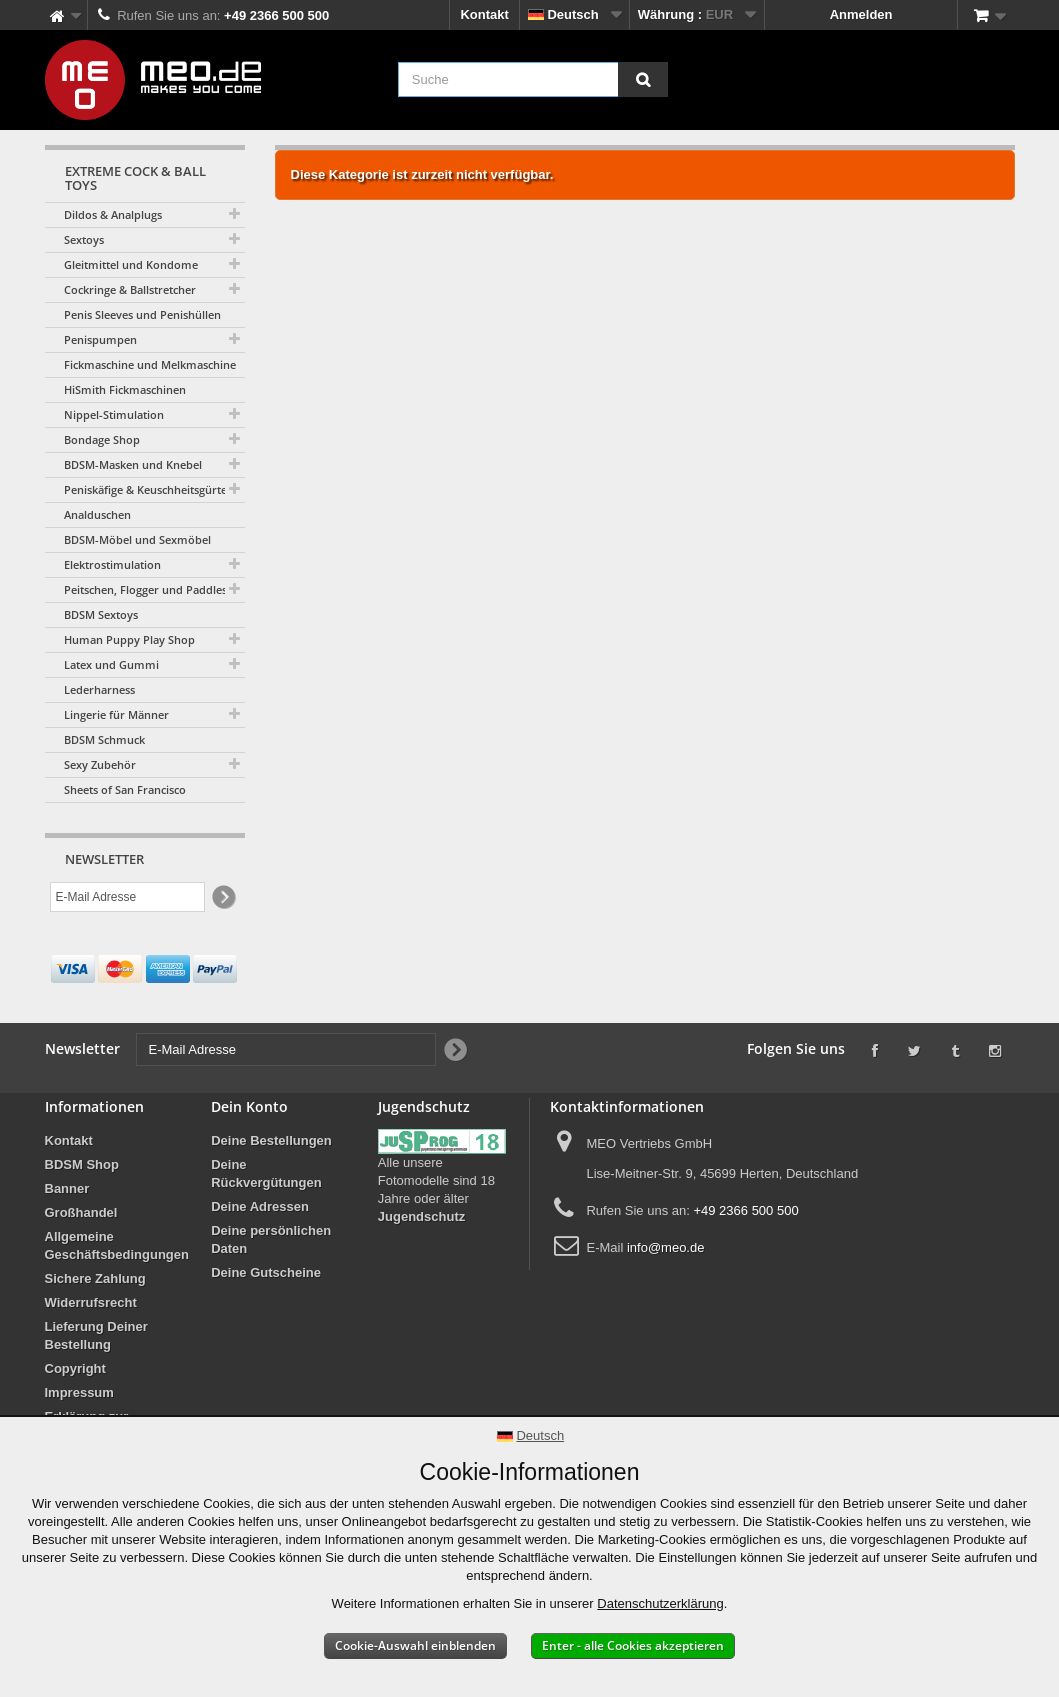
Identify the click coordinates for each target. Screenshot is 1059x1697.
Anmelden (861, 14)
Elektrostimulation (112, 564)
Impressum (79, 1392)
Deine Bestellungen (271, 1140)
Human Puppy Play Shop (129, 639)
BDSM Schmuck (104, 739)
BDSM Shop (82, 1164)
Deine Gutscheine (266, 1272)
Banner (67, 1188)
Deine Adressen (260, 1206)
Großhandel (81, 1212)
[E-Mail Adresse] (127, 897)
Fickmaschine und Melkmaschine (150, 364)
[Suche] (643, 79)
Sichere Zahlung (95, 1278)
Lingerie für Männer (116, 714)
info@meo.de (666, 1247)
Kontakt (484, 14)
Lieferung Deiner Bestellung (96, 1335)
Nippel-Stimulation (114, 414)
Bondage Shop (102, 439)
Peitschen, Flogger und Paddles (145, 589)
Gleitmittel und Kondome (131, 264)
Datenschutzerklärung (660, 1603)
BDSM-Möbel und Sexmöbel (137, 539)
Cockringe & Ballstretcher (130, 289)
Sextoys (84, 239)
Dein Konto (249, 1106)
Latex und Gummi (111, 664)
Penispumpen (100, 339)
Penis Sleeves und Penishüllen (142, 314)
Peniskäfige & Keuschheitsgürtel (147, 489)
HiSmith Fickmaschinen (125, 389)
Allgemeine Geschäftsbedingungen (117, 1245)
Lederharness (99, 689)
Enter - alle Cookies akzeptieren (633, 1645)
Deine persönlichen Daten (271, 1239)
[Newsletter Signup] (222, 897)
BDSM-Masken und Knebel (133, 464)
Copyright (75, 1368)
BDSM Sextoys (101, 614)
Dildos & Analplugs (113, 214)
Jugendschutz (421, 1216)
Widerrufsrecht (91, 1302)
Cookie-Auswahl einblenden (415, 1645)
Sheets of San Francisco (125, 789)
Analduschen (97, 514)
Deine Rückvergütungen (266, 1173)
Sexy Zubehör (100, 764)
